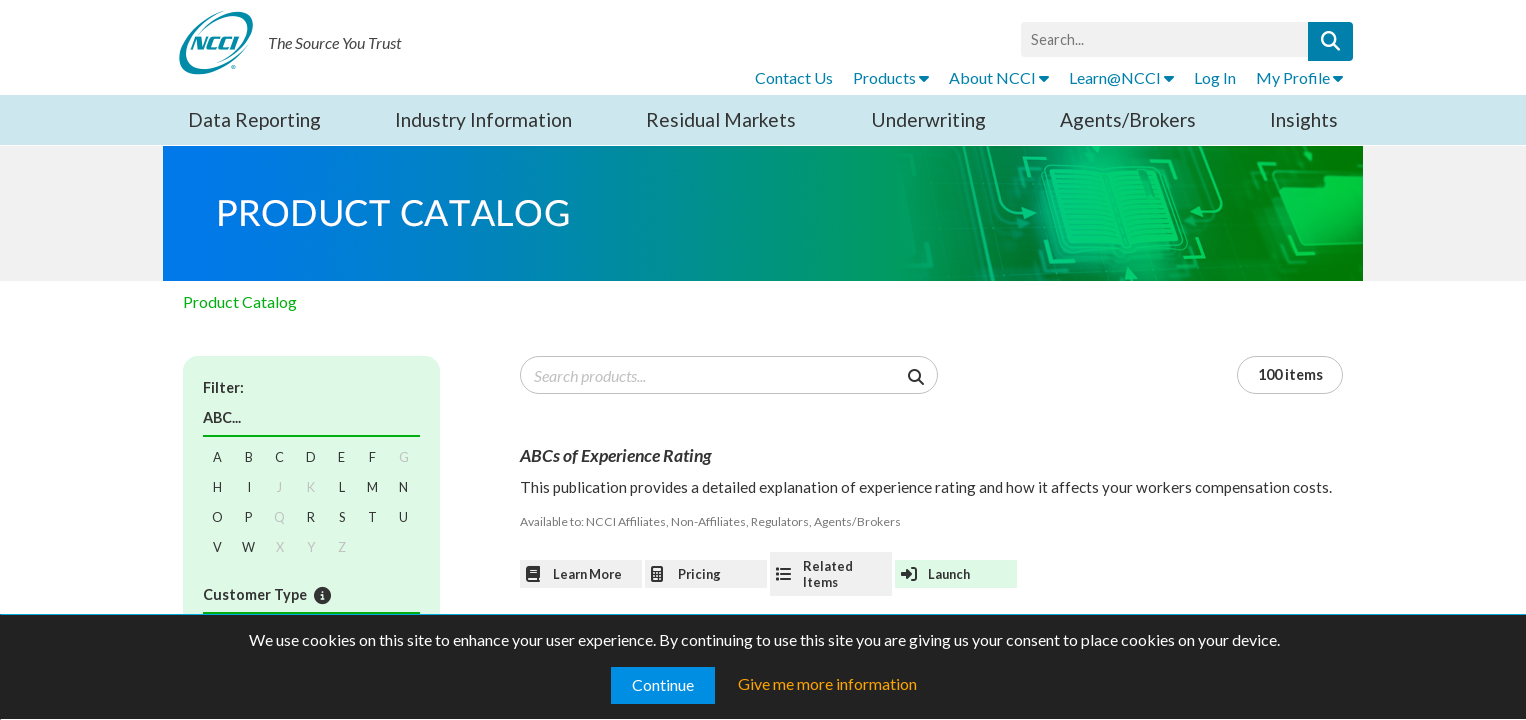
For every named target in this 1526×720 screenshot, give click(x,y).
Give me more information (827, 683)
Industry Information (483, 119)
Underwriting (928, 119)
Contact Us (794, 77)
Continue (663, 684)
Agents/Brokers (1128, 119)
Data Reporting (254, 119)
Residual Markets (721, 119)
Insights (1304, 119)
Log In (1215, 77)
